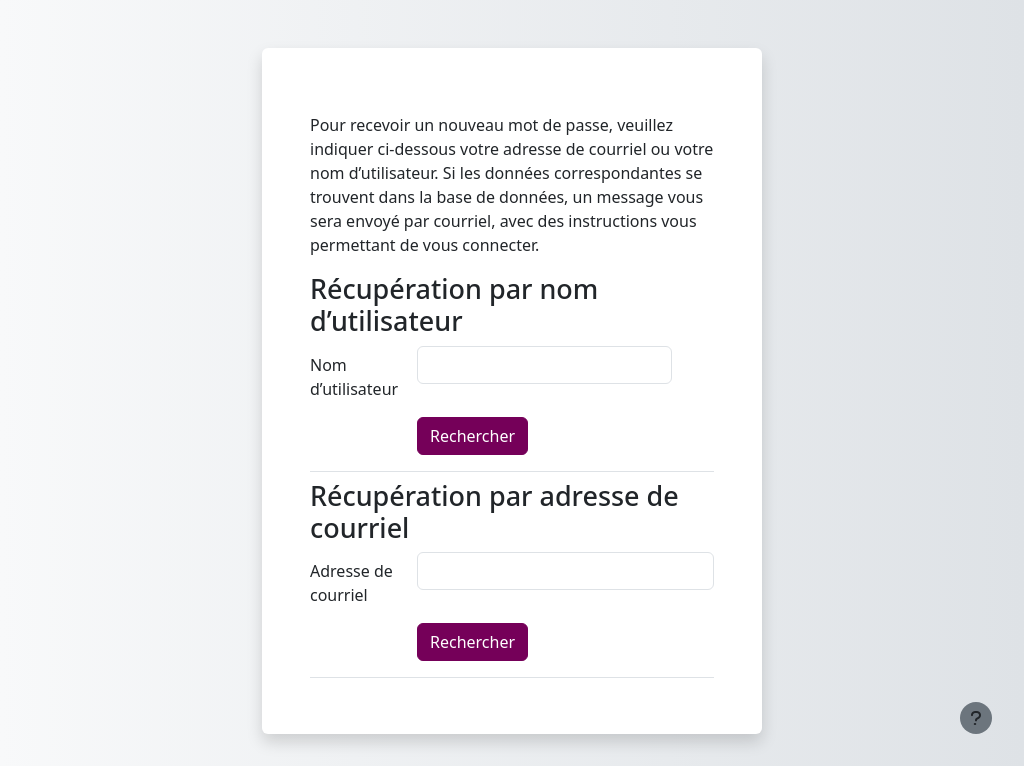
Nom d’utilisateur (354, 377)
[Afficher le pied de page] (976, 718)
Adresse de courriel (351, 583)
